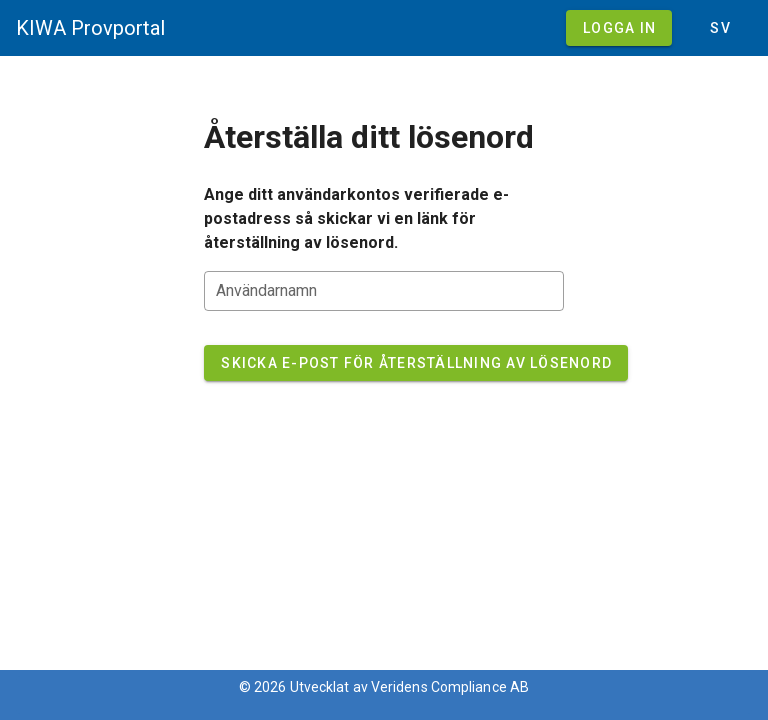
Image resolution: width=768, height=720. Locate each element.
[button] (720, 28)
